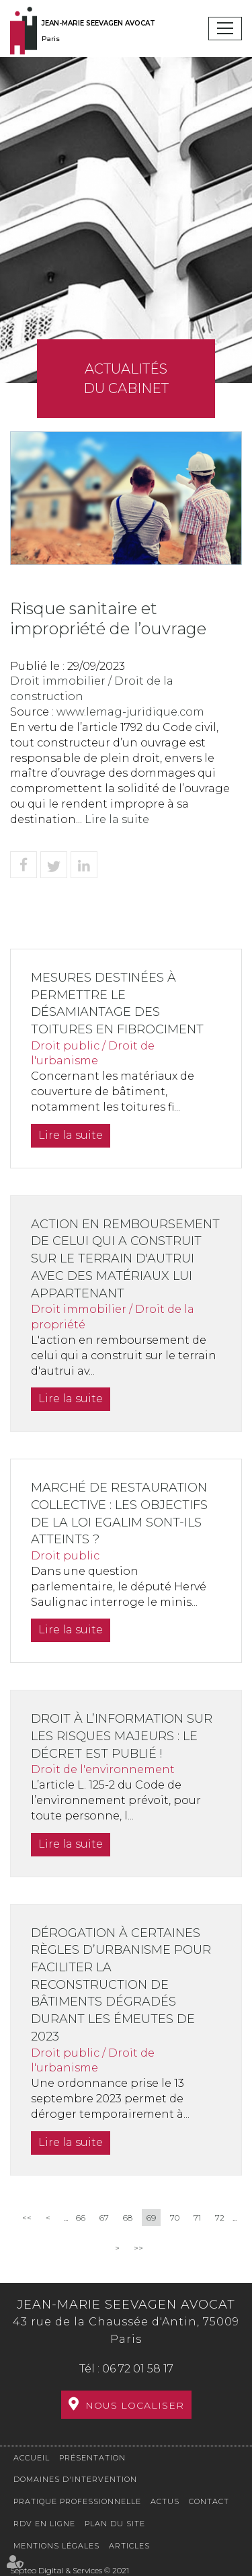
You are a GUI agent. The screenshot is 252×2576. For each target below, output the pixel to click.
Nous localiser (134, 2405)
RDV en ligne (44, 2523)
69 (151, 2218)
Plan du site (115, 2523)
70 (174, 2218)
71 (197, 2218)
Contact (209, 2501)
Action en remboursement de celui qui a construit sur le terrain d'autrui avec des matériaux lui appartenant (125, 1259)
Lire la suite (117, 819)
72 (219, 2218)
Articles (129, 2545)
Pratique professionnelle (77, 2501)
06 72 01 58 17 (137, 2368)
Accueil (31, 2457)
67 (104, 2218)
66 (80, 2218)
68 (127, 2218)
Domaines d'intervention (75, 2479)
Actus (165, 2501)
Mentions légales (56, 2545)
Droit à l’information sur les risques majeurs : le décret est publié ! (121, 1735)
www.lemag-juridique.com (130, 711)
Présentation (92, 2457)
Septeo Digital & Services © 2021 (69, 2570)
